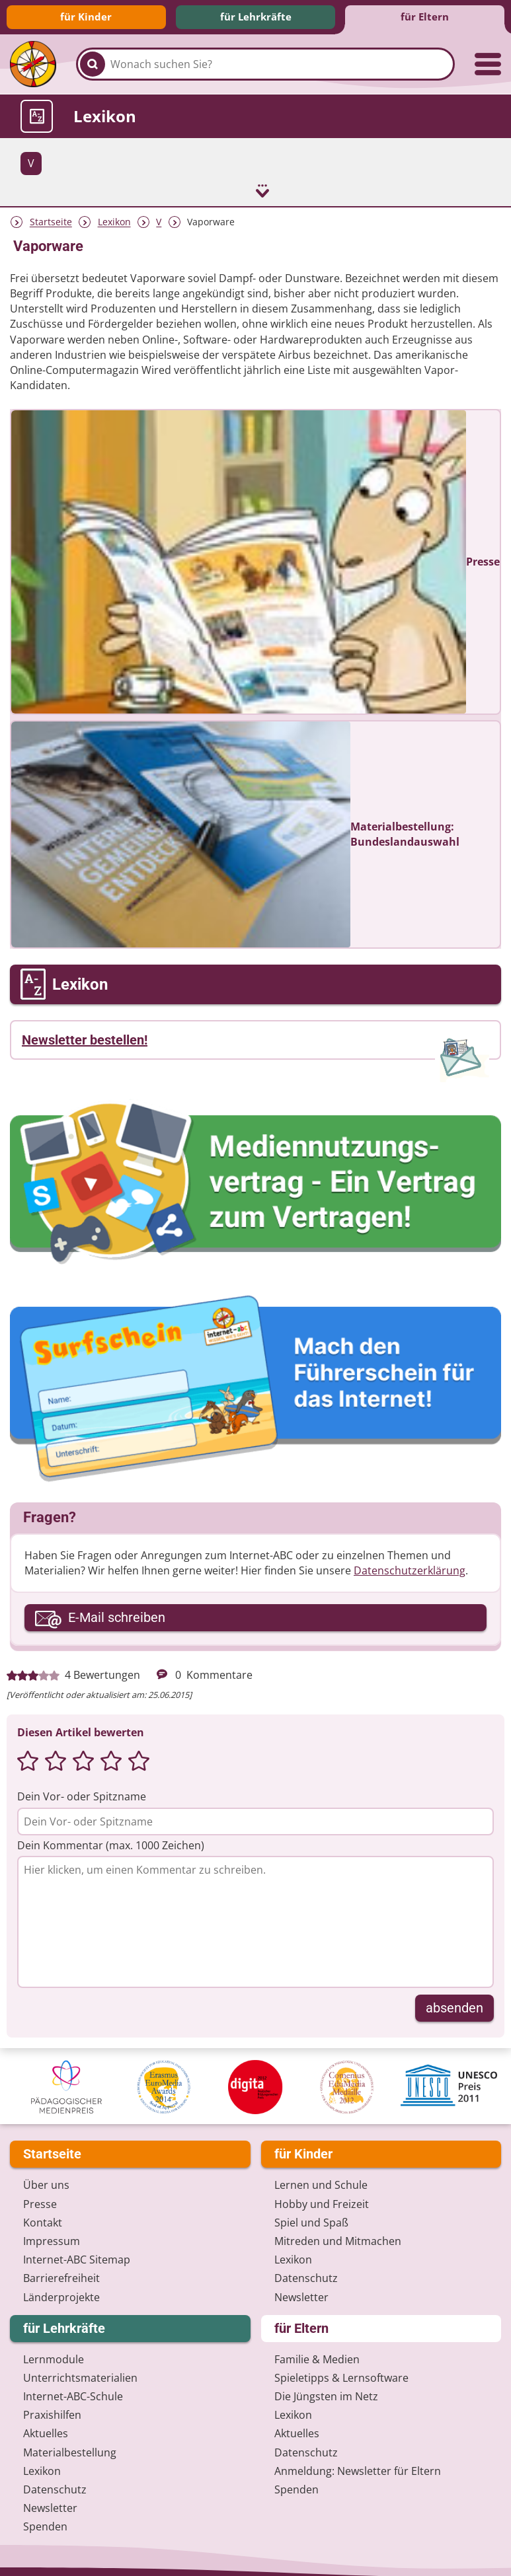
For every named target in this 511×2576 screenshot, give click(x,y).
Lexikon (114, 221)
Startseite (51, 221)
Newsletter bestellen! (84, 1039)
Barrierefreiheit (61, 2277)
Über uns (46, 2184)
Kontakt (42, 2221)
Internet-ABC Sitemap (76, 2258)
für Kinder (86, 16)
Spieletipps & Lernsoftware (341, 2376)
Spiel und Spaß (311, 2221)
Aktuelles (45, 2432)
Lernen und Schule (321, 2184)
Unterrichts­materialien (80, 2376)
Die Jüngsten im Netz (326, 2395)
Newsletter (301, 2296)
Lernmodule (53, 2358)
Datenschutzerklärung (409, 1569)
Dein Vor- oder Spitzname (81, 1795)
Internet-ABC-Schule (73, 2395)
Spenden (45, 2526)
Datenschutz (306, 2277)
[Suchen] (92, 64)
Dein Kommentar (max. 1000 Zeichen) (110, 1844)
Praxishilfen (52, 2414)
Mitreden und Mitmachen (337, 2239)
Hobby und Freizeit (321, 2202)
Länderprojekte (61, 2296)
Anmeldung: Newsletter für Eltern (357, 2469)
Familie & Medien (317, 2358)
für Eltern (425, 16)
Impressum (51, 2239)
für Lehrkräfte (256, 16)
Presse (40, 2202)
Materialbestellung (69, 2451)
